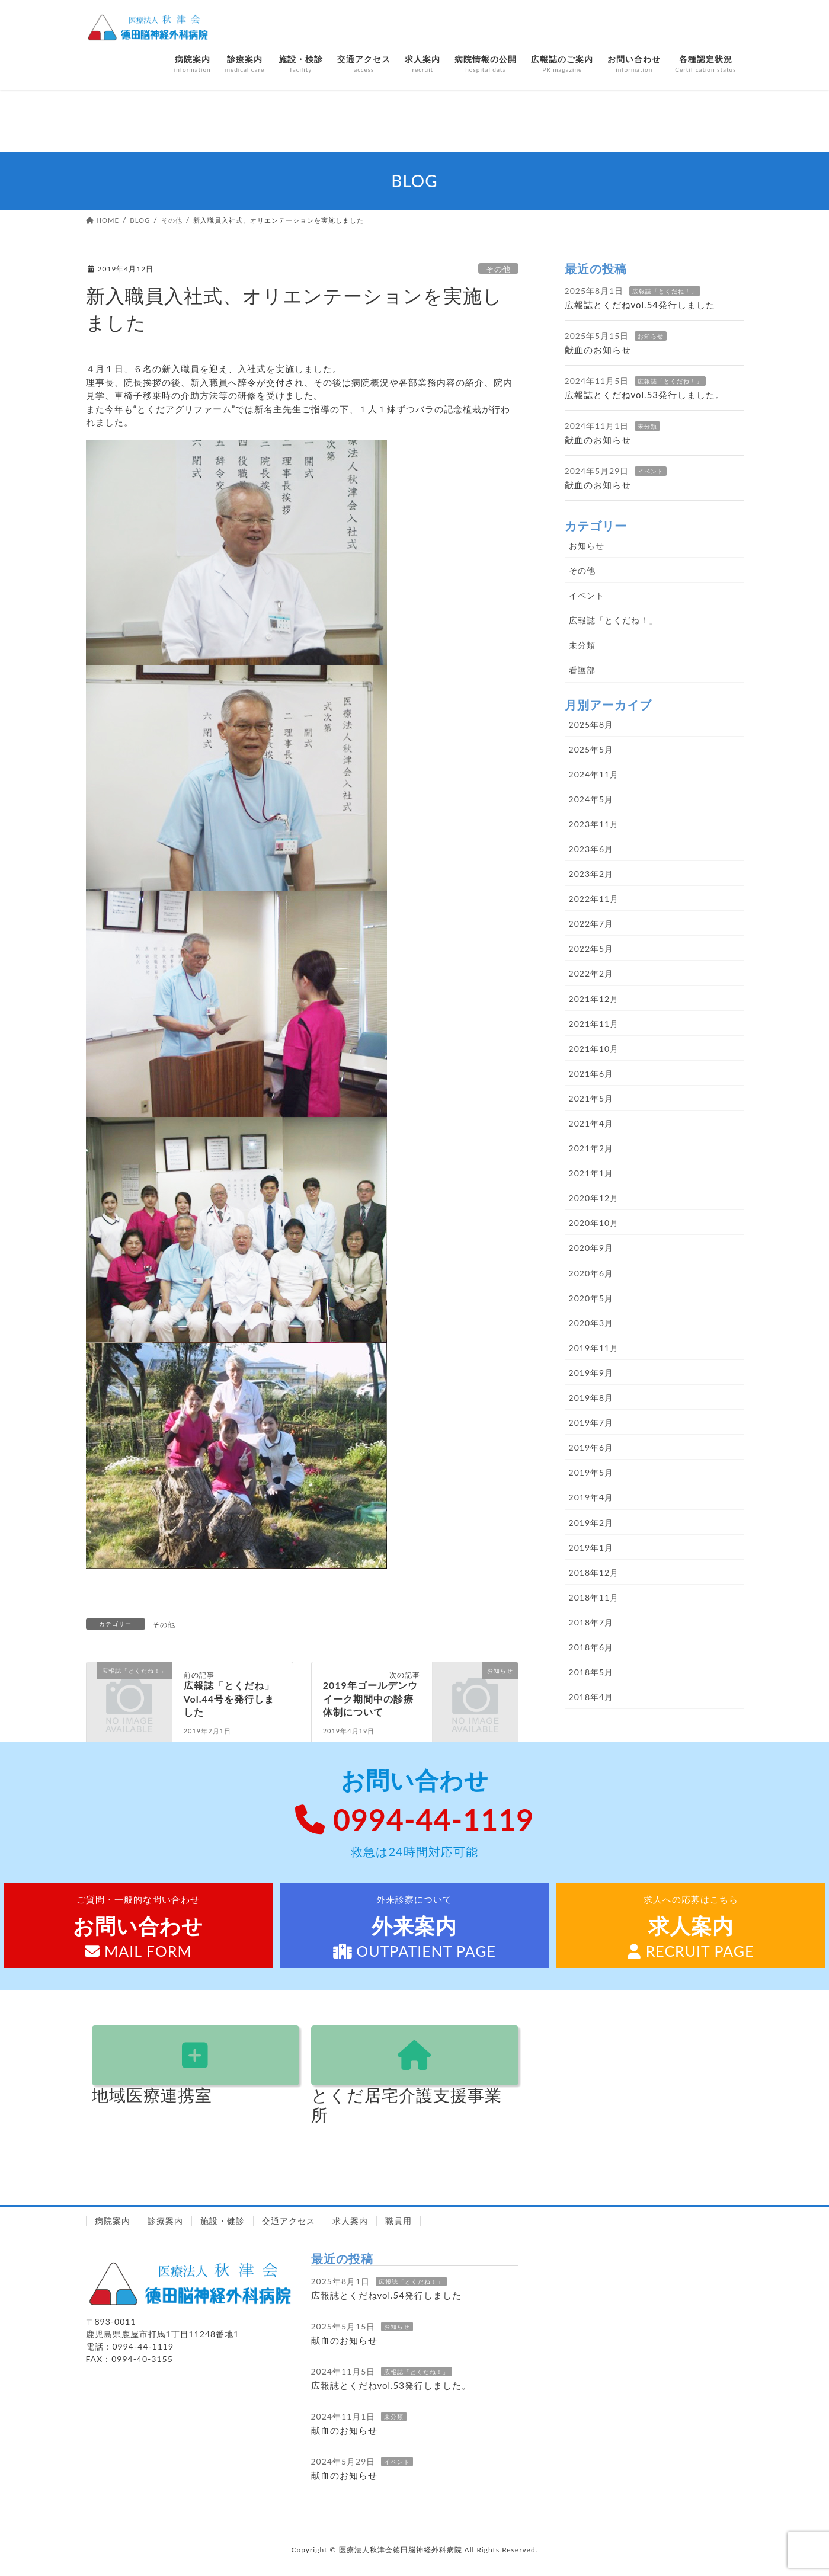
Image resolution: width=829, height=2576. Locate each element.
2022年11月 (594, 899)
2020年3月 (591, 1323)
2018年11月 (594, 1597)
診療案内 (165, 2221)
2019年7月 (591, 1422)
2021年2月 (591, 1148)
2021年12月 (594, 999)
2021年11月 (594, 1024)
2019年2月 (591, 1523)
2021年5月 (591, 1098)
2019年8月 (591, 1398)
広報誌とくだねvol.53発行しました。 (645, 394)
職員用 (398, 2221)
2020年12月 (594, 1198)
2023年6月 (591, 849)
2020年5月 (591, 1298)
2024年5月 (591, 799)
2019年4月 (591, 1497)
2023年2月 (591, 874)
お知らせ (651, 336)
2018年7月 (591, 1622)
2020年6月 (591, 1273)
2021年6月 (591, 1073)
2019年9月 (591, 1373)
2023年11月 (594, 824)
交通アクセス (288, 2221)
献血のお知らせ (598, 349)
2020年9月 (591, 1248)
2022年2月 (591, 973)
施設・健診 (222, 2221)
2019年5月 (591, 1472)
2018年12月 (594, 1572)
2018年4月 (591, 1697)
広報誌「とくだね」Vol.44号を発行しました (229, 1698)
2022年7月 (591, 924)
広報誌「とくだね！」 (664, 291)
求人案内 (350, 2221)
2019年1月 (591, 1548)
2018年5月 (591, 1672)
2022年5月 (591, 948)
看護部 (582, 670)
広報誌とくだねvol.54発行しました (640, 304)
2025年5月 (591, 749)
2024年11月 (594, 774)
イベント (651, 471)
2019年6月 (591, 1447)
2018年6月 (591, 1647)
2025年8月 (591, 724)
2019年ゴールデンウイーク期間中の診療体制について (370, 1698)
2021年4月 (591, 1123)
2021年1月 (591, 1173)
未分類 (647, 426)
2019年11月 (594, 1348)
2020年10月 (594, 1223)
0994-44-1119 (414, 1819)
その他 (498, 269)
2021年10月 (594, 1049)
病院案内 (112, 2221)
